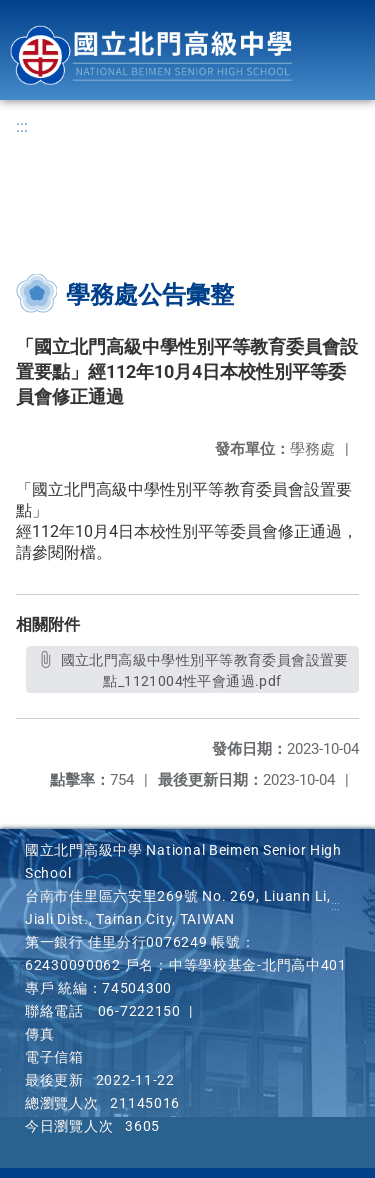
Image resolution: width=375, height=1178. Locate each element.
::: (22, 126)
